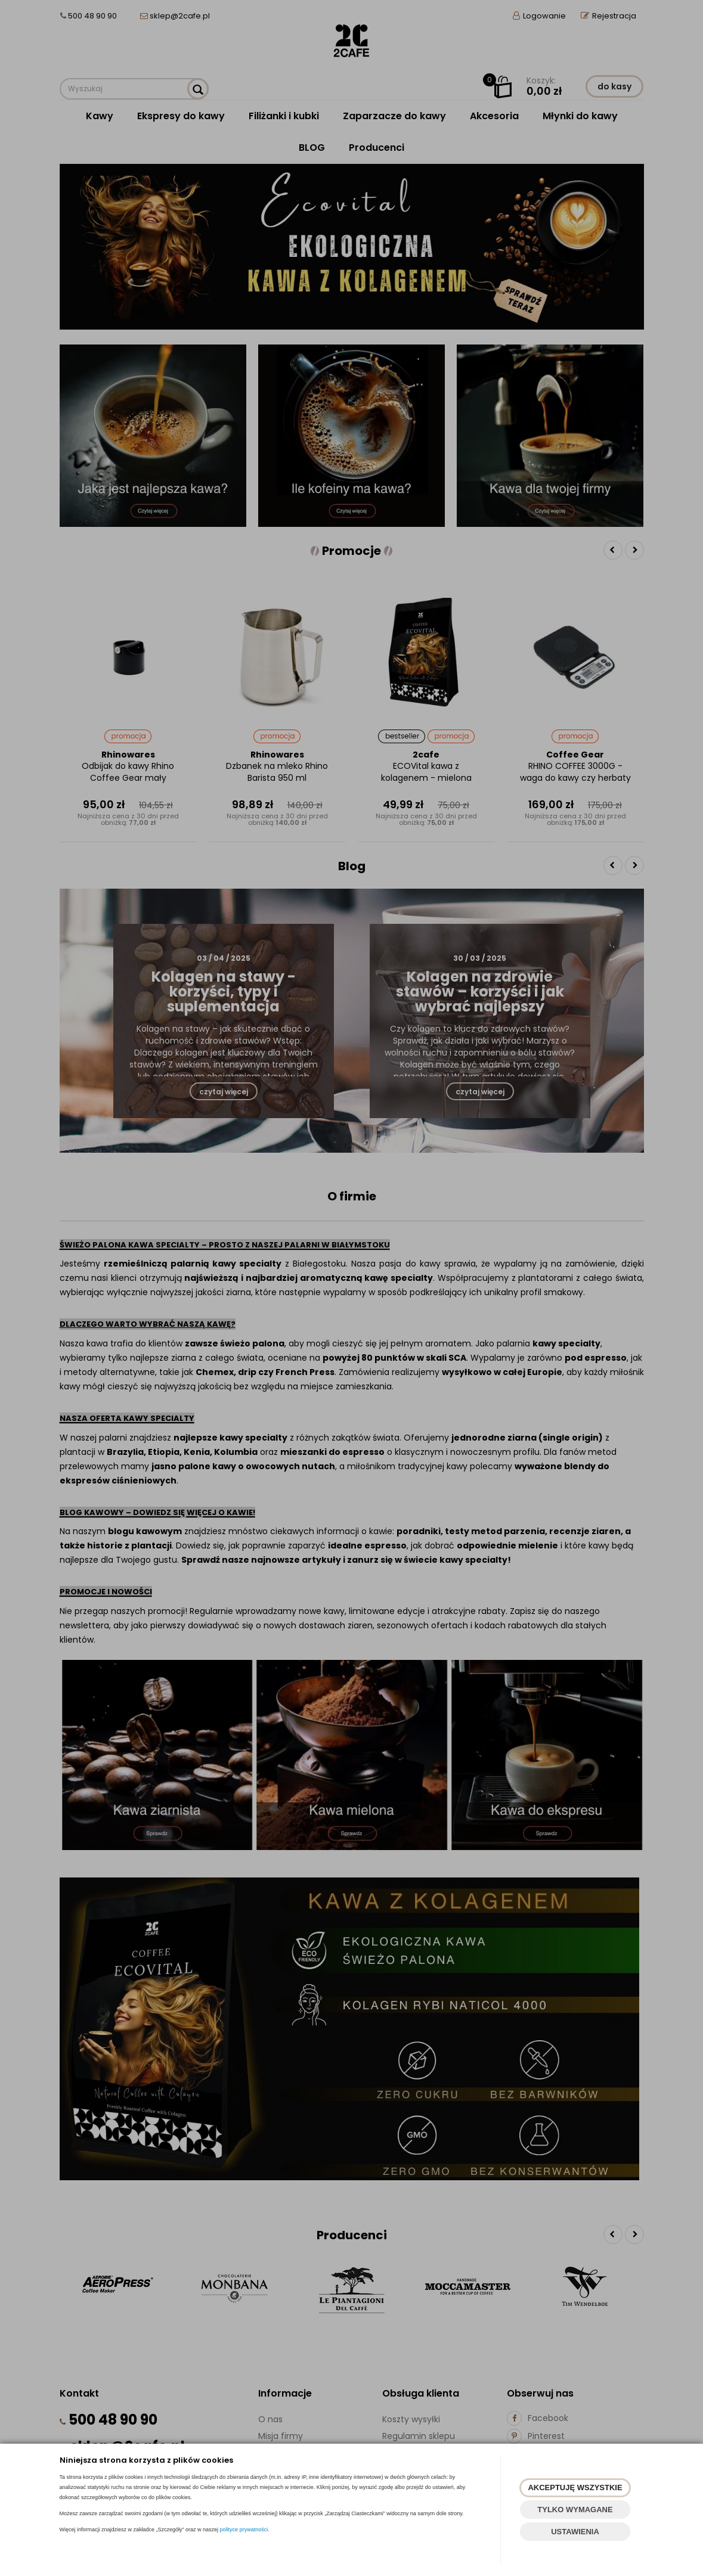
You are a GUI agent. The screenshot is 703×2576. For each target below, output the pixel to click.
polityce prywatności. (245, 2529)
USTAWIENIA (575, 2531)
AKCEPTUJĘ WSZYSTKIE (575, 2487)
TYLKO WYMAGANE (574, 2509)
